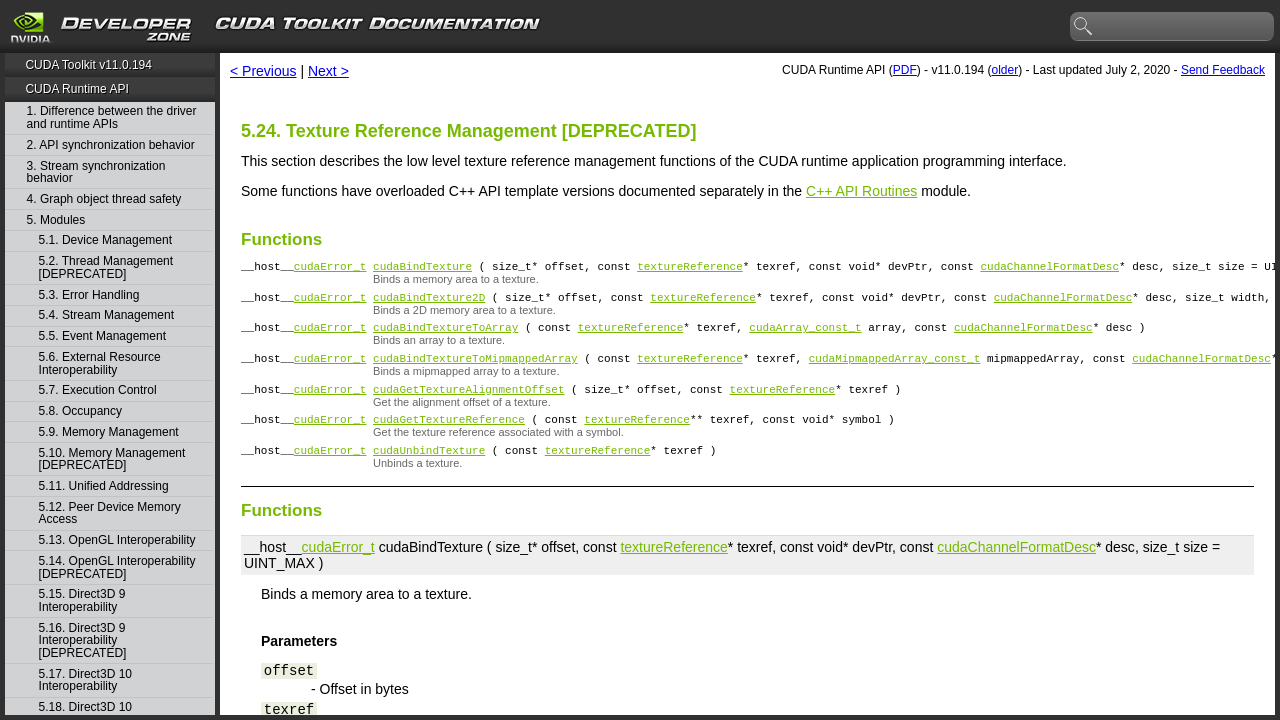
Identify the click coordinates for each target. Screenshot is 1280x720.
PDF (905, 70)
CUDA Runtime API (76, 89)
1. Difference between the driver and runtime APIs (112, 117)
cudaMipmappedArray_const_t (895, 369)
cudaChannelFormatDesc (1049, 268)
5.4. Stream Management (106, 315)
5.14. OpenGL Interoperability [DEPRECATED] (117, 567)
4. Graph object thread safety (104, 199)
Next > (328, 71)
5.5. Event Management (102, 336)
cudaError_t (330, 268)
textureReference (690, 268)
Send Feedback (1223, 70)
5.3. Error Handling (89, 295)
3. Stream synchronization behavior (96, 172)
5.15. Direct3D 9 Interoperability (82, 600)
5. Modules (56, 220)
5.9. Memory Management (109, 432)
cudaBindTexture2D (429, 302)
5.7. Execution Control (98, 390)
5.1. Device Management (105, 240)
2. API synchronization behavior (111, 145)
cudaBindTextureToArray (445, 335)
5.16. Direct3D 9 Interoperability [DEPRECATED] (83, 641)
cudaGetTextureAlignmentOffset (468, 403)
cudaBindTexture (422, 268)
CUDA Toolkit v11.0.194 (88, 65)
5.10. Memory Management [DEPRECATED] (112, 459)
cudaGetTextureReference (449, 436)
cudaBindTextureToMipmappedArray (475, 369)
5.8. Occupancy (80, 411)
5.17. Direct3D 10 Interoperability (85, 680)
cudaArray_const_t (805, 335)
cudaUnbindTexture (429, 470)
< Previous (263, 71)
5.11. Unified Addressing (104, 486)
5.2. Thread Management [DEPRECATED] (106, 267)
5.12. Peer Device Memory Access (110, 513)
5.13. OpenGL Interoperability (117, 540)
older (1004, 70)
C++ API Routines (861, 191)
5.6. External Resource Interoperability (100, 363)
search (1084, 27)
